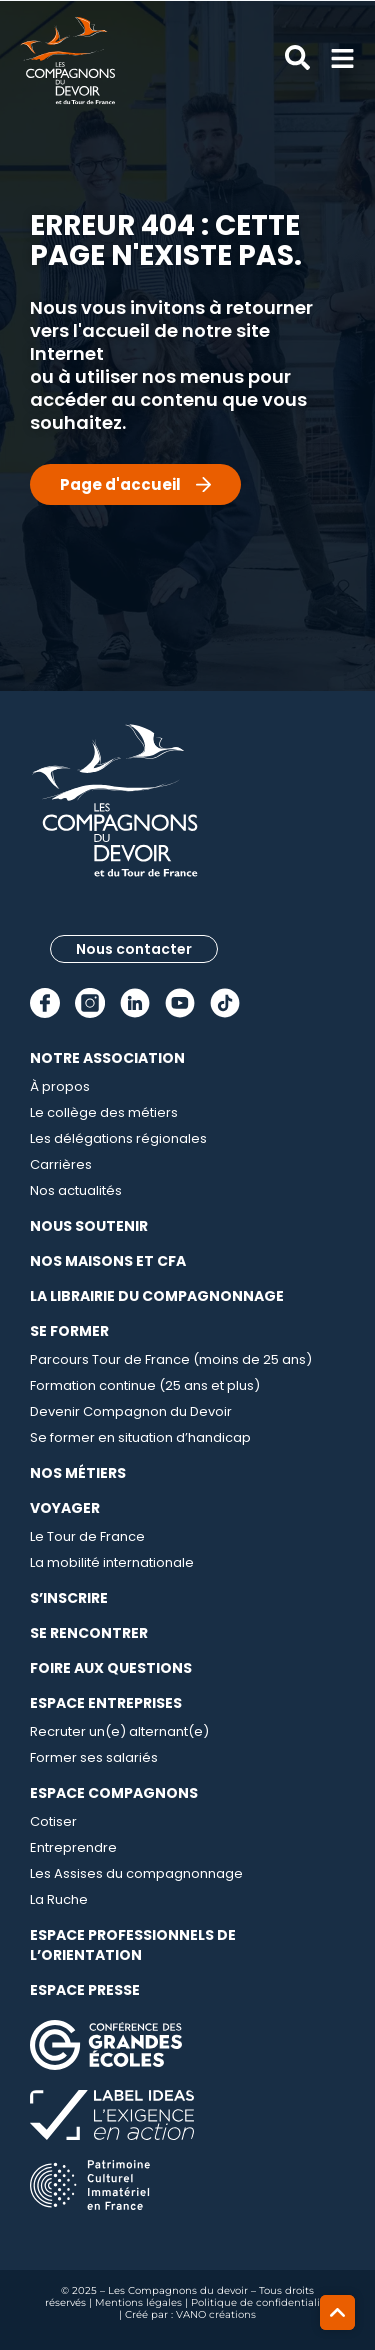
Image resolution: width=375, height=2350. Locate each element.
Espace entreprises (106, 1703)
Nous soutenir (89, 1226)
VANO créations (216, 2314)
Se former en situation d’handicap (140, 1437)
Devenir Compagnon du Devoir (131, 1411)
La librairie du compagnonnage (157, 1296)
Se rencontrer (89, 1633)
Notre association (107, 1058)
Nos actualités (76, 1190)
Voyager (65, 1508)
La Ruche (59, 1899)
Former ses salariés (94, 1757)
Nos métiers (78, 1473)
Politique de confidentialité (260, 2302)
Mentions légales (138, 2302)
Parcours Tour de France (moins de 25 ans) (171, 1359)
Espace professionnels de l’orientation (133, 1945)
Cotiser (53, 1821)
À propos (60, 1086)
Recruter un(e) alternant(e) (119, 1731)
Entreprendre (73, 1847)
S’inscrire (69, 1598)
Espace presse (85, 1990)
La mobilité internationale (112, 1562)
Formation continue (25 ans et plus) (145, 1385)
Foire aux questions (111, 1668)
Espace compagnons (114, 1793)
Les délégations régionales (118, 1138)
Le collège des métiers (104, 1112)
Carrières (61, 1164)
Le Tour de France (87, 1536)
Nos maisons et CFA (108, 1261)
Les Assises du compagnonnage (136, 1873)
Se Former (69, 1331)
